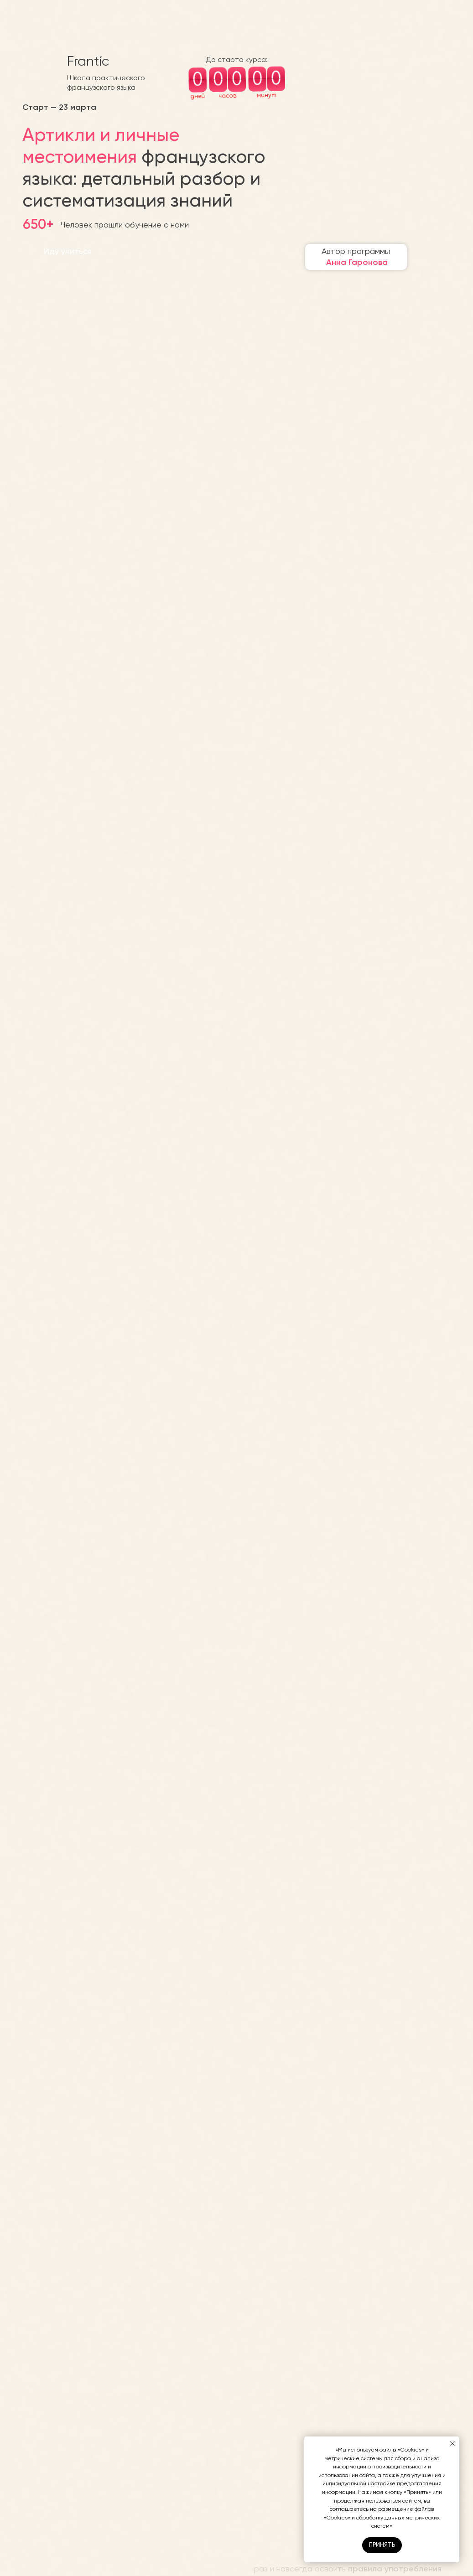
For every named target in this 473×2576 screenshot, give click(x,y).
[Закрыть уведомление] (452, 2443)
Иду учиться (68, 251)
